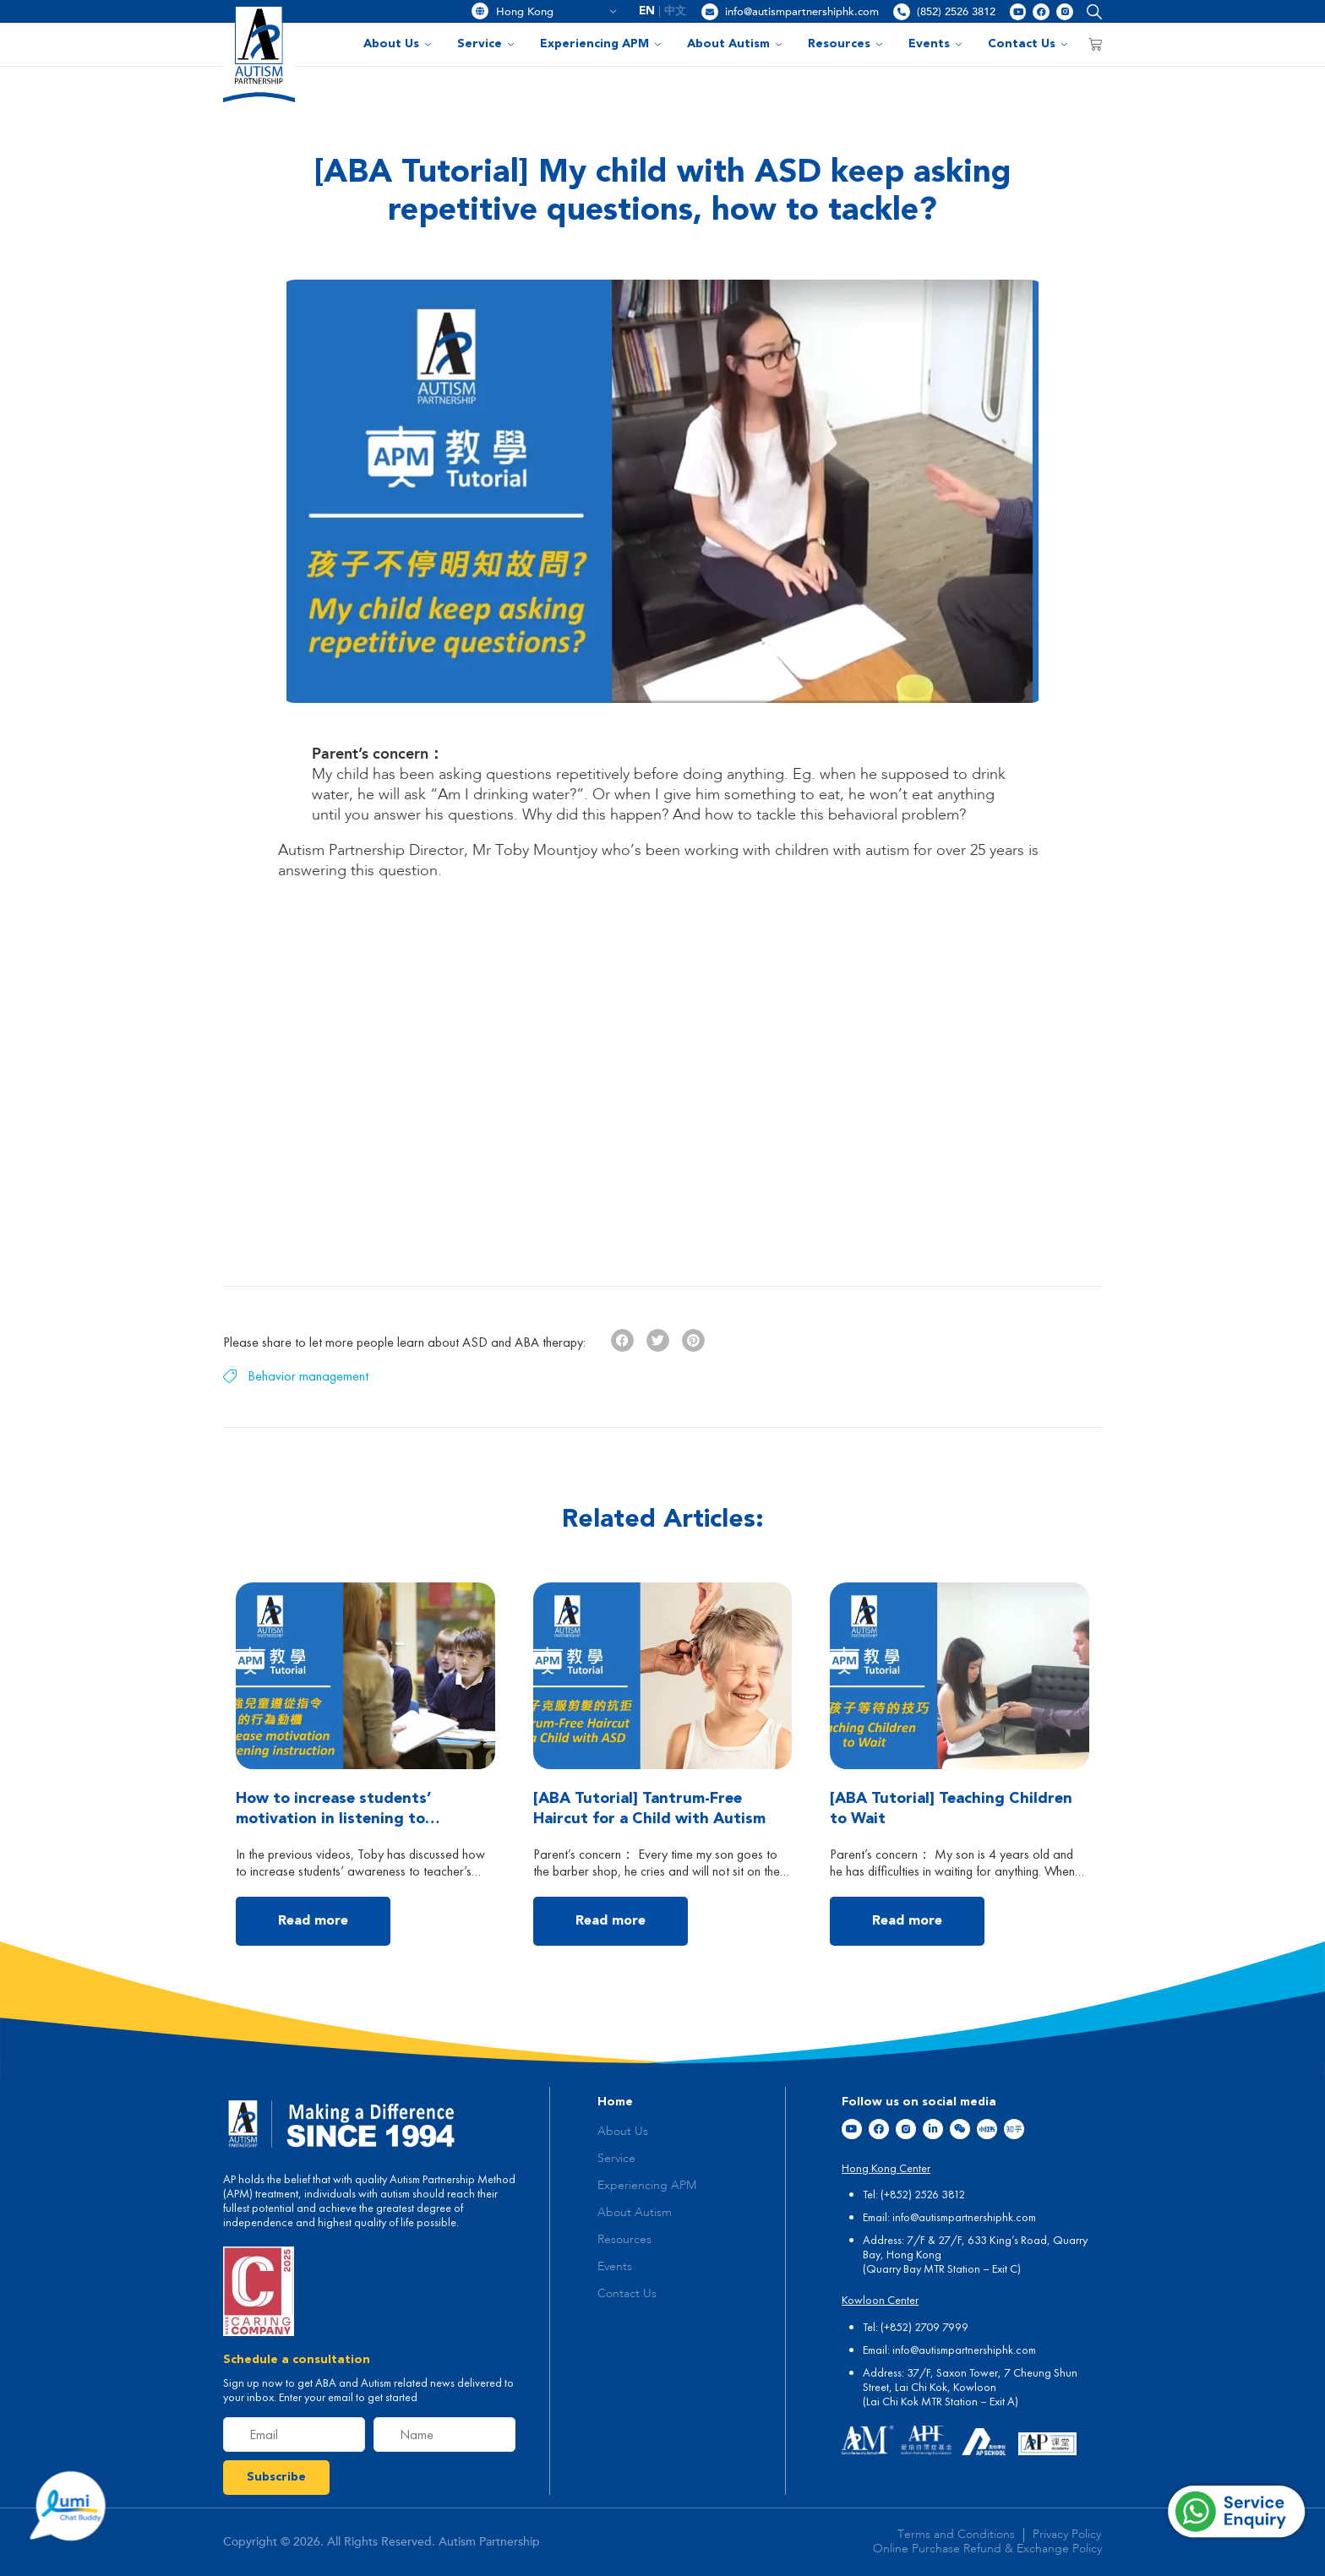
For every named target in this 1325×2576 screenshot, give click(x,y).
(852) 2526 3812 (956, 12)
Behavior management (308, 1376)
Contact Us (1028, 44)
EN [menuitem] (647, 11)
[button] (1090, 11)
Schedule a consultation (296, 2360)
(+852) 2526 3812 (923, 2194)
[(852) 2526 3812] (901, 11)
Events (935, 44)
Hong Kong (556, 12)
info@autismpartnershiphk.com (802, 12)
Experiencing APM (601, 44)
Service (486, 44)
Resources (845, 44)
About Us (397, 44)
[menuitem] (647, 11)
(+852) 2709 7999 (924, 2326)
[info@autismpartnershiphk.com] (709, 11)
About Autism (734, 44)
